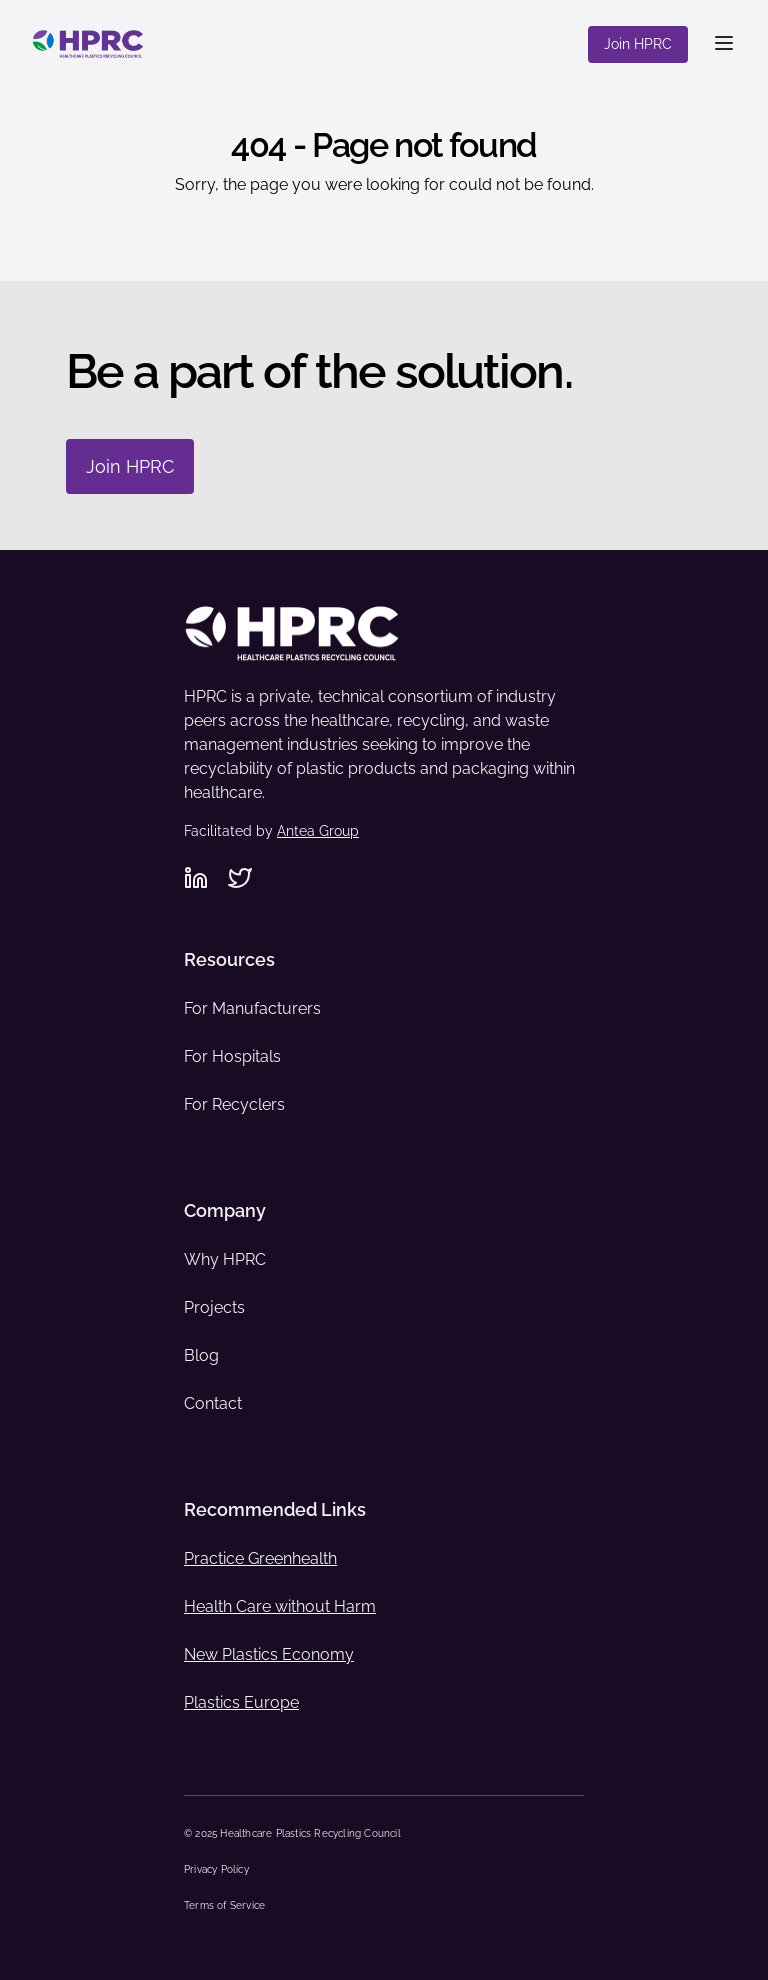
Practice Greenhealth (260, 1558)
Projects (214, 1307)
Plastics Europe (241, 1702)
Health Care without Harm (280, 1606)
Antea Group (318, 831)
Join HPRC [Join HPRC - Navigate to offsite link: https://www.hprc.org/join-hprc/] (638, 44)
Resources (229, 959)
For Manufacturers (252, 1008)
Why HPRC (225, 1259)
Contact (213, 1403)
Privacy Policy (216, 1869)
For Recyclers (234, 1104)
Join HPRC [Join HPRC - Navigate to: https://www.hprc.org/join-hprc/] (130, 466)
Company (225, 1210)
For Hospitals (232, 1056)
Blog (201, 1355)
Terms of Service (224, 1905)
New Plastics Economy (269, 1654)
